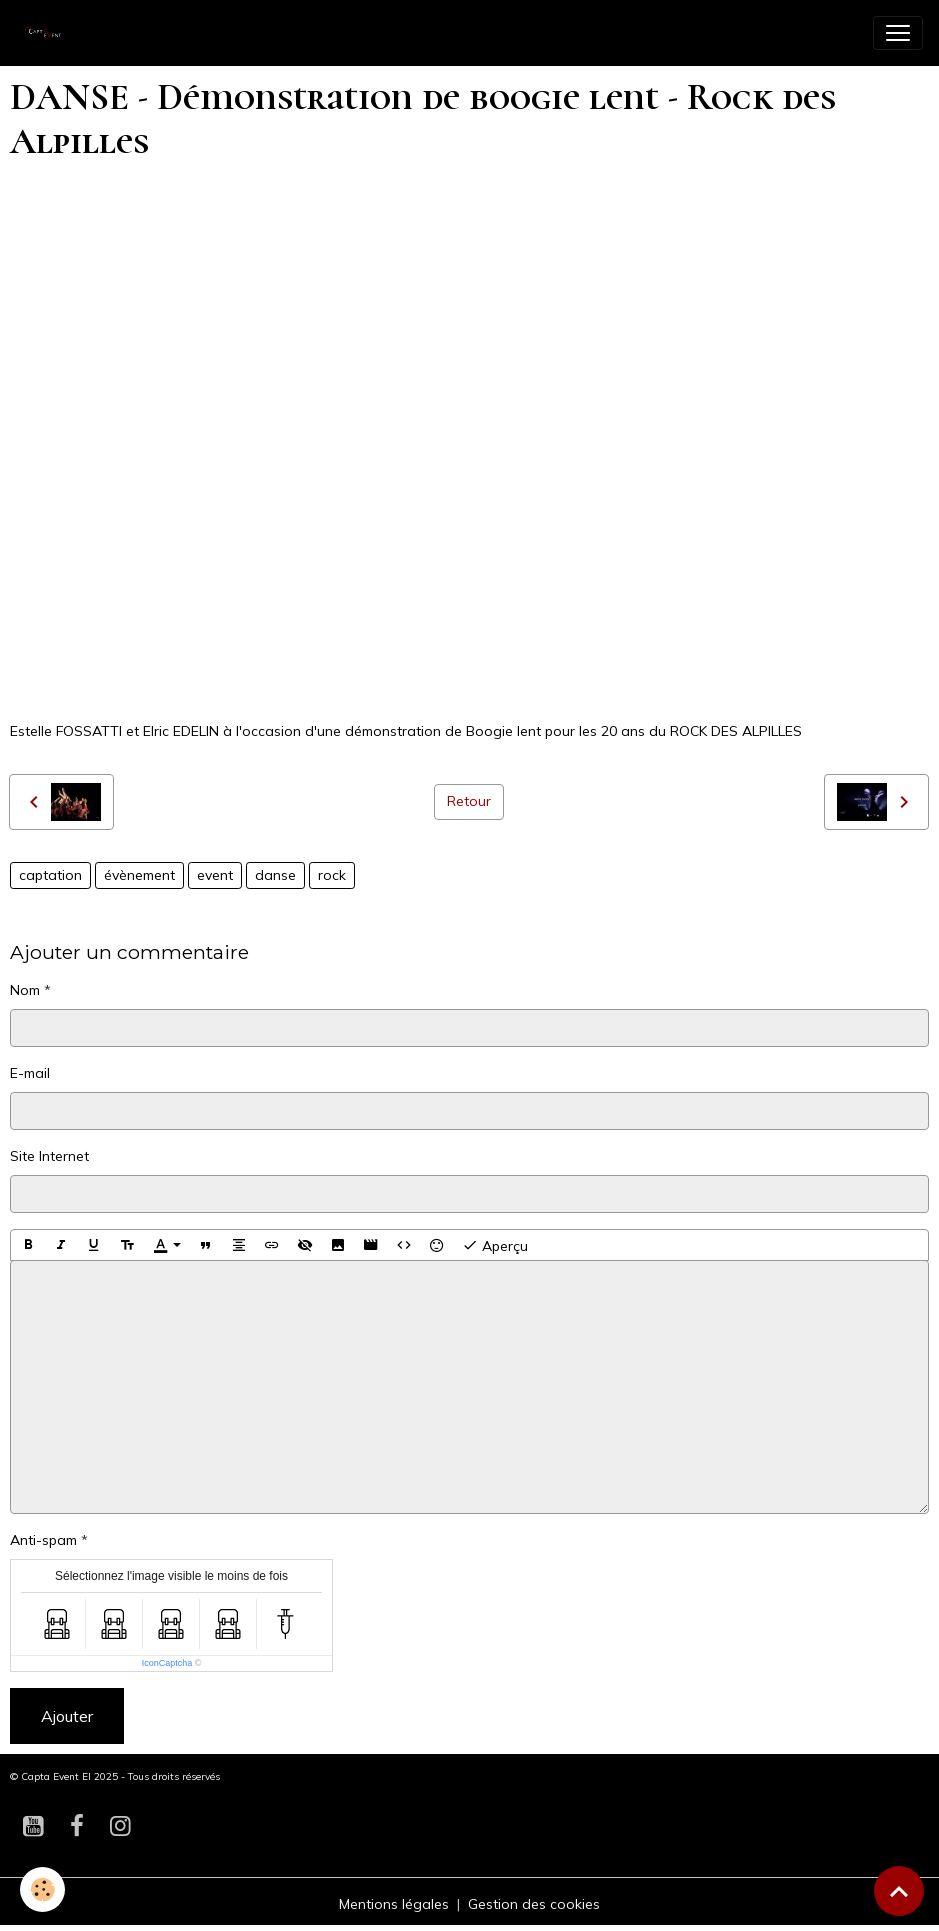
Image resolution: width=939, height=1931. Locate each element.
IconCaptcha (167, 1663)
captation (50, 875)
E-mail (30, 1073)
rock (332, 875)
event (215, 875)
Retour (469, 801)
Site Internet (49, 1156)
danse (275, 875)
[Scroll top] (899, 1891)
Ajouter (67, 1716)
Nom (25, 990)
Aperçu (495, 1245)
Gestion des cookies (534, 1904)
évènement (139, 875)
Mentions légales (394, 1904)
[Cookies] (42, 1889)
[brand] (50, 33)
